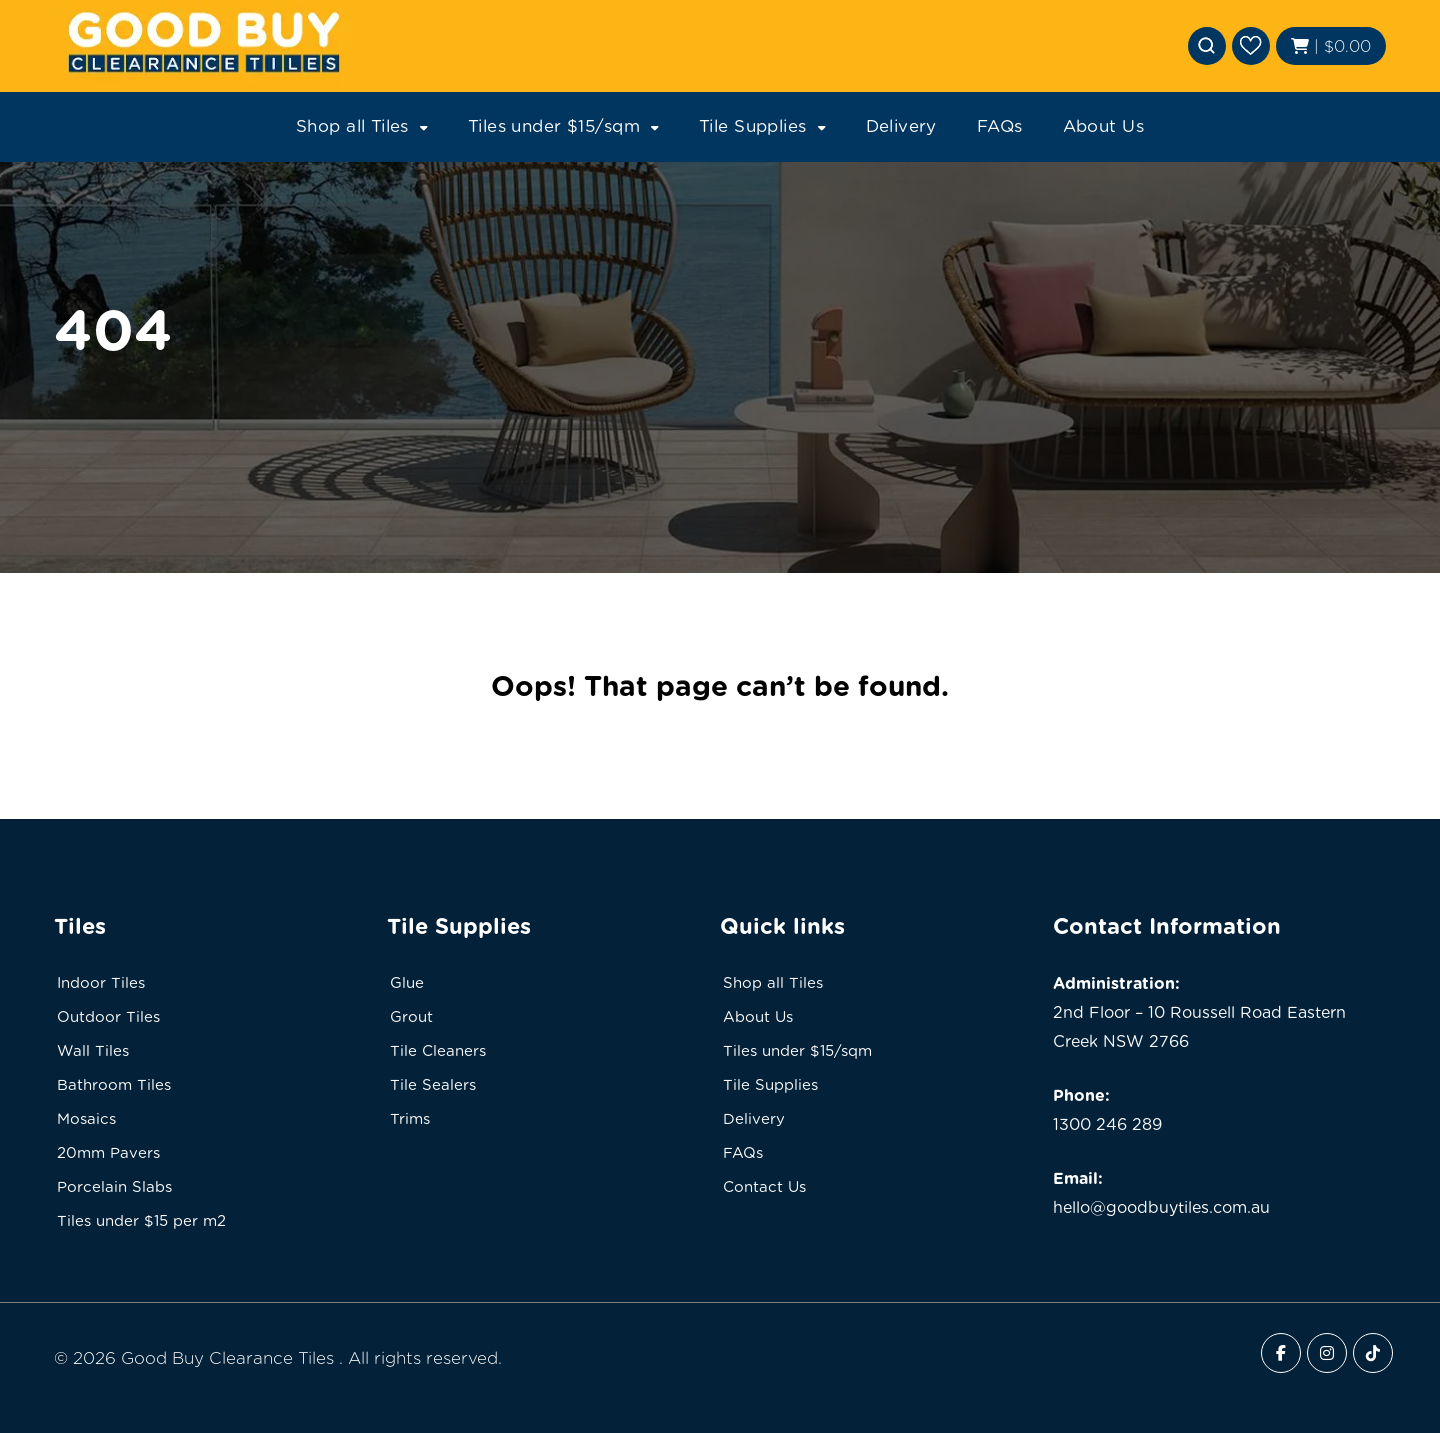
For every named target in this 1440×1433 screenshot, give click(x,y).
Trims (410, 1119)
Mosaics (86, 1119)
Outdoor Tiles (108, 1017)
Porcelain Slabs (114, 1187)
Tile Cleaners (438, 1051)
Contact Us (764, 1187)
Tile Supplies (753, 126)
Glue (407, 983)
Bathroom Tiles (114, 1085)
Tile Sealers (433, 1085)
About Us (1103, 126)
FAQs (1000, 126)
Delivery (901, 126)
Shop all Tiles (352, 126)
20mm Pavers (108, 1153)
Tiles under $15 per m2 (141, 1221)
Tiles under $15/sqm (554, 126)
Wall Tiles (93, 1051)
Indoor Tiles (101, 983)
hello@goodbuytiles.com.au (1161, 1207)
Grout (411, 1017)
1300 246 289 (1107, 1124)
